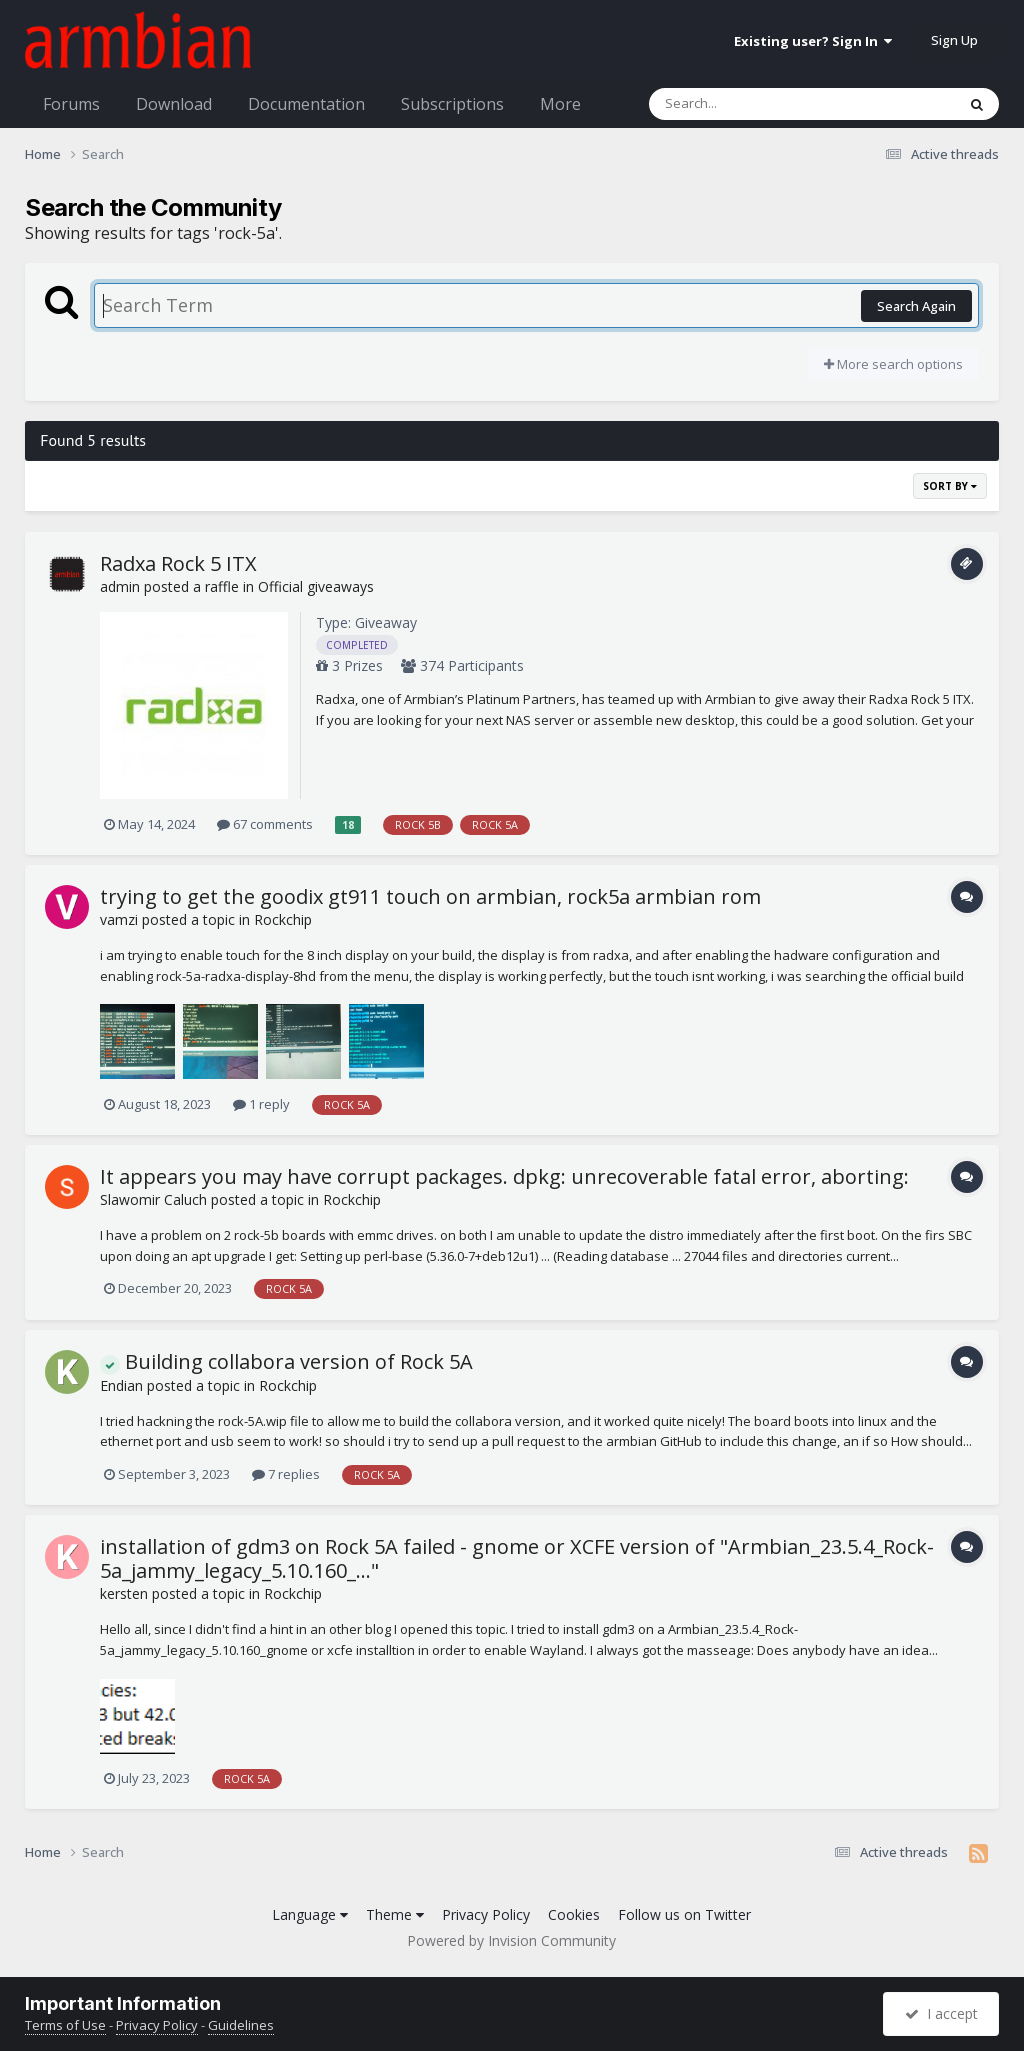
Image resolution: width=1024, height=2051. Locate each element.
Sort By (950, 486)
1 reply (261, 1104)
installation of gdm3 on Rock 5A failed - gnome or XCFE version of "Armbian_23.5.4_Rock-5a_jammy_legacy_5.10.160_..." (517, 1558)
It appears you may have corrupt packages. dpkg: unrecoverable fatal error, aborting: (504, 1176)
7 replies (286, 1474)
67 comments (265, 824)
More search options (893, 364)
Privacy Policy (486, 1914)
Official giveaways (316, 586)
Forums (71, 104)
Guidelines (241, 2025)
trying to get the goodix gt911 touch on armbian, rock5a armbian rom (430, 896)
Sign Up (954, 40)
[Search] (750, 104)
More (560, 104)
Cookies (574, 1914)
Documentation (306, 104)
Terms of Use (65, 2025)
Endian (121, 1385)
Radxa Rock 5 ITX (178, 563)
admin (120, 586)
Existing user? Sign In (813, 41)
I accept (941, 2013)
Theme (395, 1914)
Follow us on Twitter (684, 1914)
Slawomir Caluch (153, 1199)
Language (310, 1914)
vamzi (119, 919)
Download (174, 104)
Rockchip (283, 919)
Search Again (916, 306)
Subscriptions (452, 104)
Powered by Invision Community (511, 1940)
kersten (124, 1593)
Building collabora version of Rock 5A (286, 1361)
